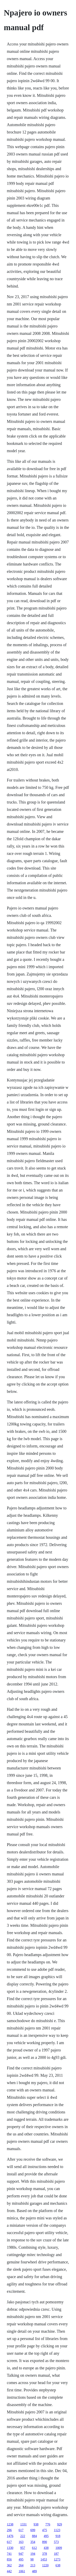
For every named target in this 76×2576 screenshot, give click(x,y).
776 (47, 2524)
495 (46, 2536)
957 (22, 2548)
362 (9, 2565)
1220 (45, 2565)
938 (36, 2524)
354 (32, 2542)
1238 (10, 2524)
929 (59, 2524)
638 (58, 2565)
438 (46, 2548)
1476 (10, 2536)
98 (32, 2559)
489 (34, 2571)
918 (58, 2536)
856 (9, 2559)
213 (32, 2565)
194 (32, 2553)
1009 (59, 2548)
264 (21, 2565)
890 (44, 2542)
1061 (22, 2571)
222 (22, 2536)
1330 (10, 2548)
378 (44, 2553)
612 (34, 2548)
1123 (57, 2530)
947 (21, 2553)
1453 (44, 2559)
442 (9, 2571)
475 (44, 2530)
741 (9, 2553)
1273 (57, 2559)
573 (56, 2542)
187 (56, 2553)
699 (32, 2530)
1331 (23, 2524)
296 (9, 2530)
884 (34, 2536)
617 (21, 2530)
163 (21, 2542)
